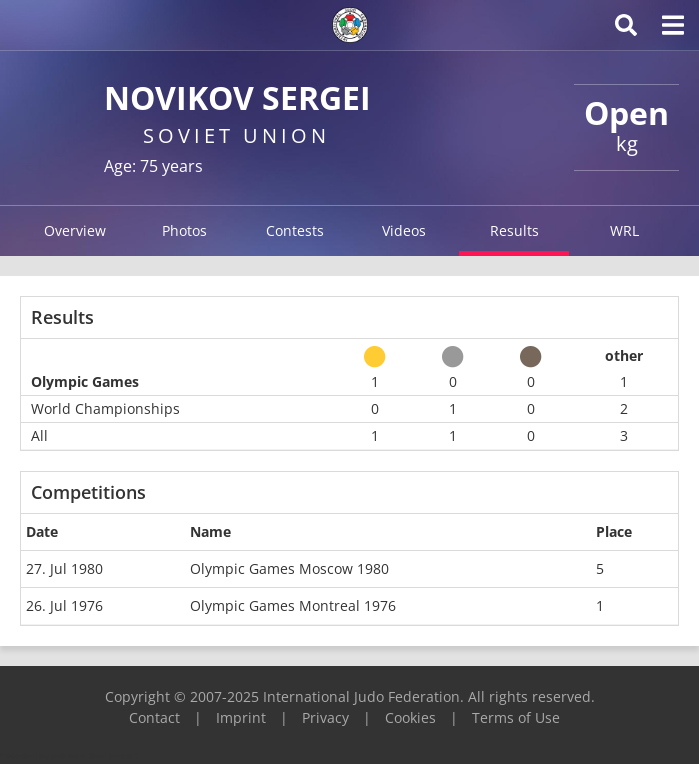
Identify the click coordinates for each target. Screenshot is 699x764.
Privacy (325, 717)
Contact (154, 717)
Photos (184, 230)
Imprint (241, 717)
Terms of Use (516, 717)
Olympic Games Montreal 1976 (293, 605)
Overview (75, 230)
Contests (295, 230)
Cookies (410, 717)
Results (514, 230)
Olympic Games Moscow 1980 (289, 568)
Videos (404, 230)
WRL (624, 230)
